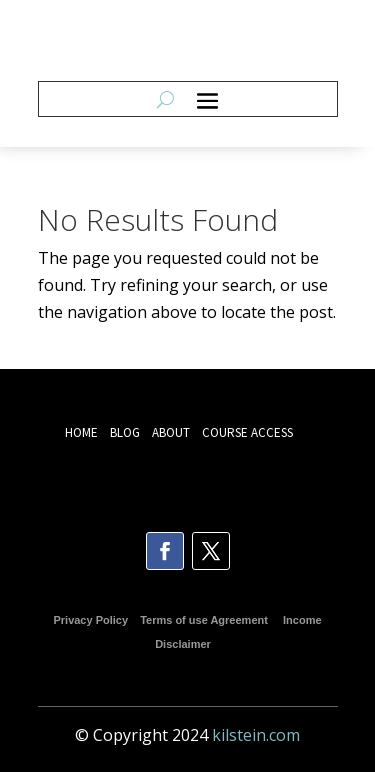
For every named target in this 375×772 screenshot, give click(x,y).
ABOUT (171, 432)
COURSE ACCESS (247, 432)
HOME (81, 432)
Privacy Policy (90, 620)
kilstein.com (256, 735)
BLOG (126, 432)
